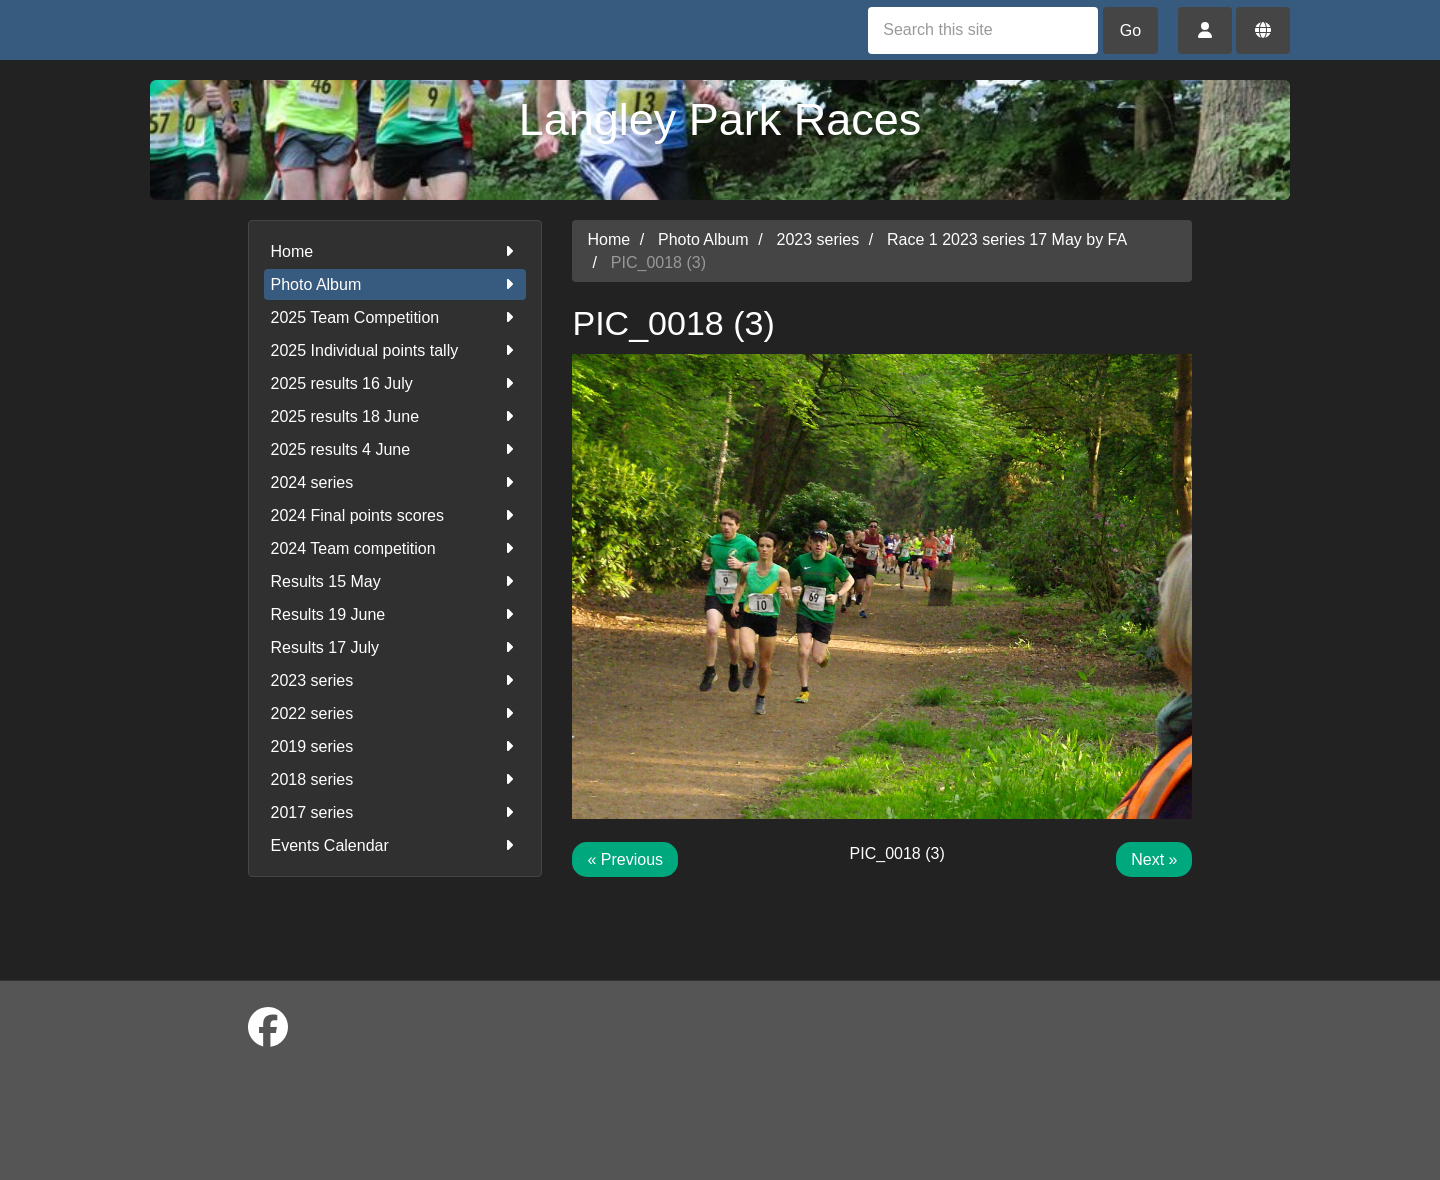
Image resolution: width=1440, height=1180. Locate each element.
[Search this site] (983, 30)
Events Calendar (395, 845)
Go (1130, 30)
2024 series (395, 482)
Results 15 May (395, 581)
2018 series (395, 779)
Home (395, 251)
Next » (1154, 859)
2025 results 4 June (395, 449)
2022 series (395, 713)
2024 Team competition (395, 548)
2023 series (395, 680)
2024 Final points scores (395, 515)
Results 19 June (395, 614)
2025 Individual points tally (395, 350)
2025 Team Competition (395, 317)
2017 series (395, 812)
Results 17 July (395, 647)
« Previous (625, 859)
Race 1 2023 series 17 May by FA (1007, 239)
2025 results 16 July (395, 383)
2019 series (395, 746)
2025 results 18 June (395, 416)
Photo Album (395, 284)
